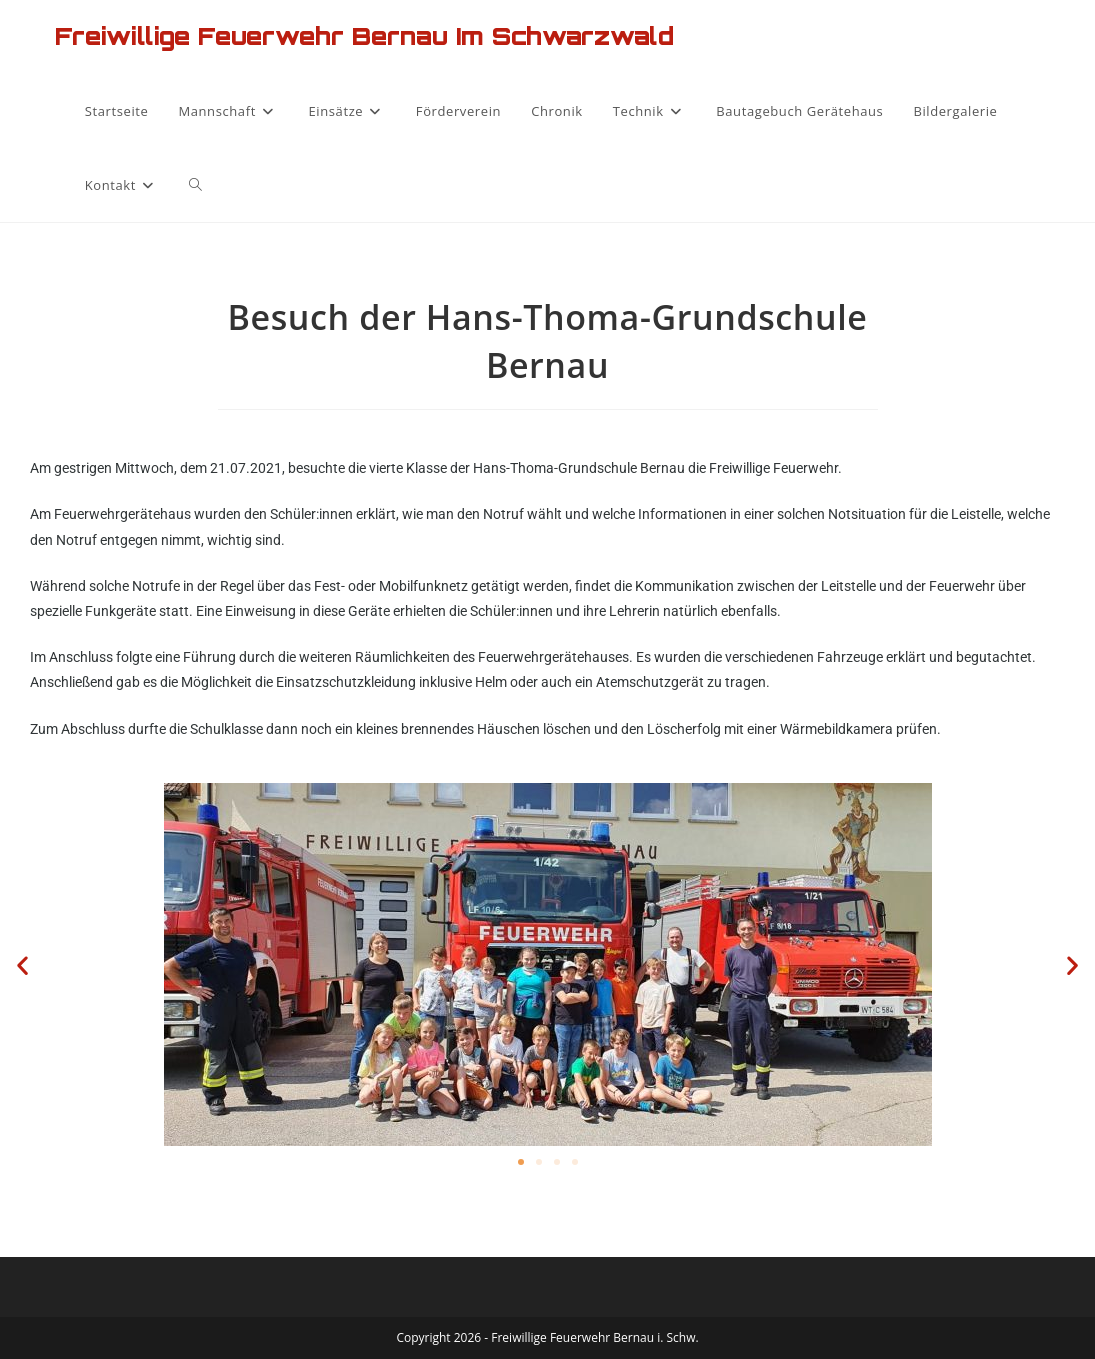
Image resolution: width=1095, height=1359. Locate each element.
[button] (22, 964)
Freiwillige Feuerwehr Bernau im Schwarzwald (364, 36)
